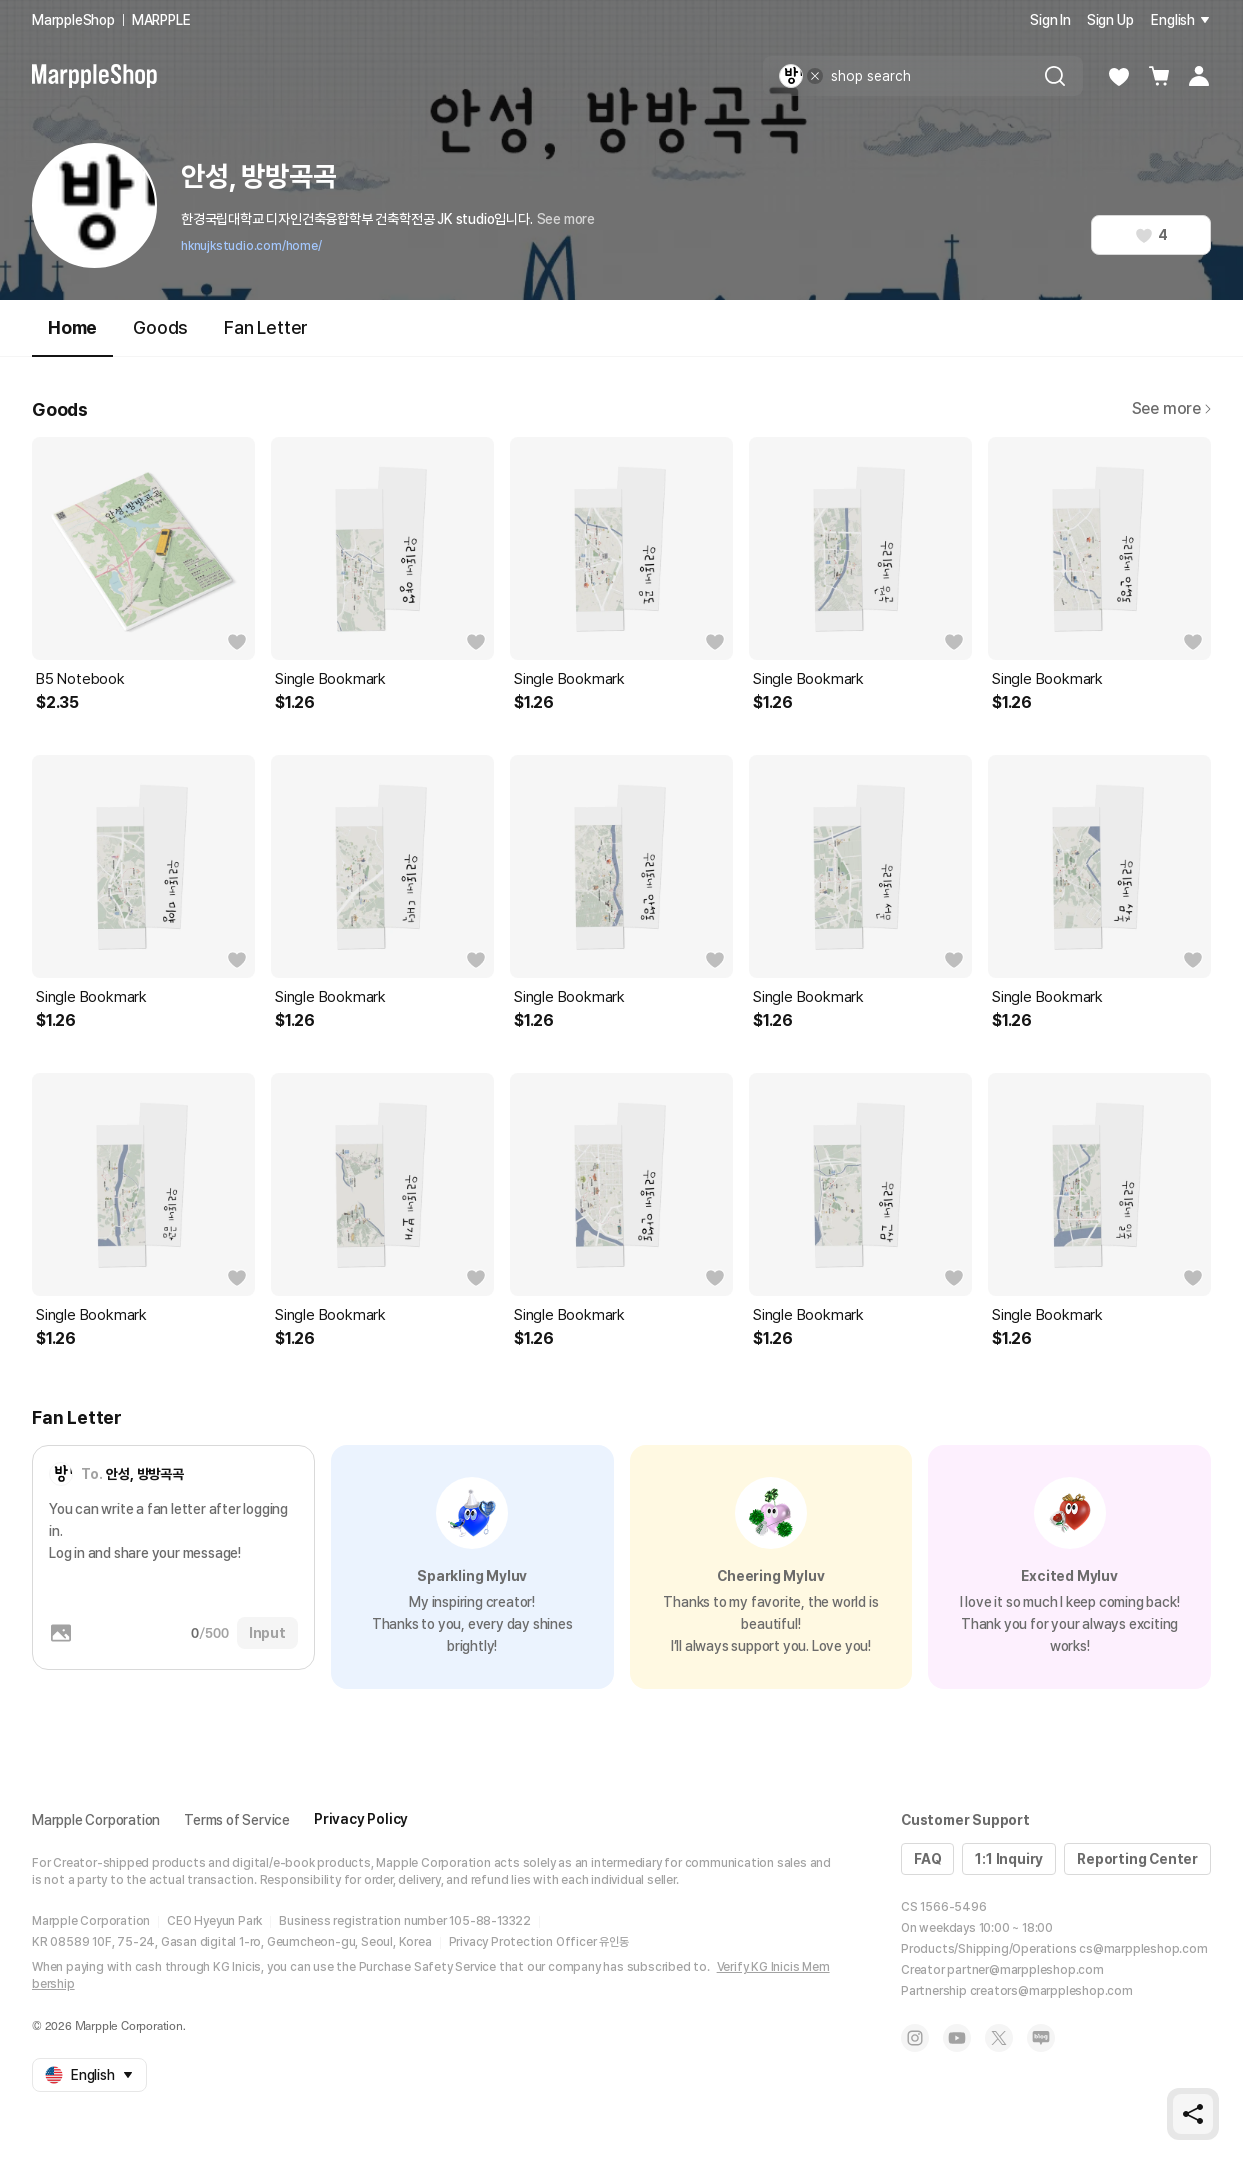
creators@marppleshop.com (1051, 1991)
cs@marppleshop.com (1143, 1949)
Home (72, 336)
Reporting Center (1137, 1859)
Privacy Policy (361, 1819)
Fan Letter (266, 327)
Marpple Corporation (96, 1820)
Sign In (1050, 20)
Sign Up (1110, 20)
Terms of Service (237, 1820)
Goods (160, 327)
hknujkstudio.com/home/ (251, 246)
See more (566, 219)
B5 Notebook (80, 679)
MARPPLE (161, 20)
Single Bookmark (330, 679)
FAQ (927, 1859)
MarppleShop (73, 20)
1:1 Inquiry (1009, 1859)
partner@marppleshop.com (1025, 1970)
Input (267, 1633)
